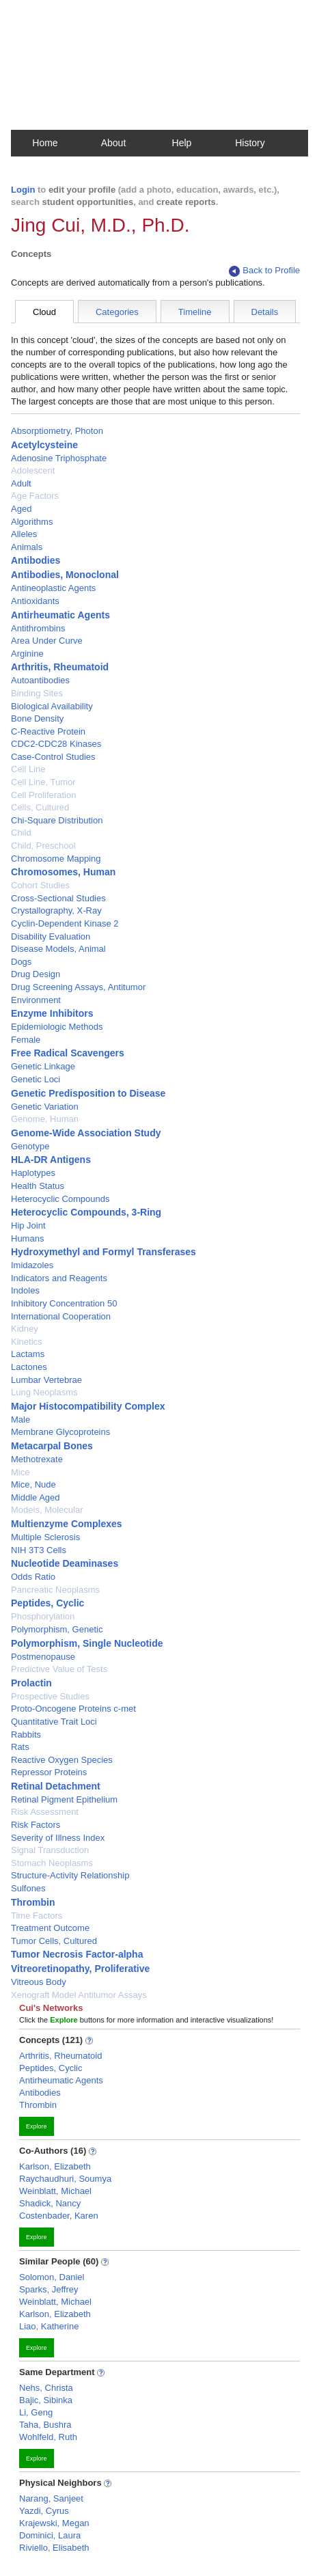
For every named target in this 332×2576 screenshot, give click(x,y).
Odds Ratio (33, 1577)
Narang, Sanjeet (51, 2498)
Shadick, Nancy (50, 2203)
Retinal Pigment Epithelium (64, 1799)
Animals (26, 547)
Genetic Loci (35, 1079)
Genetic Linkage (43, 1066)
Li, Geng (36, 2412)
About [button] (113, 142)
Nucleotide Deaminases (64, 1563)
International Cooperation (61, 1316)
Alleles (24, 534)
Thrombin (33, 1902)
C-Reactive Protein (48, 731)
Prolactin (31, 1682)
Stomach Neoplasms (52, 1863)
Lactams (27, 1354)
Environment (36, 1000)
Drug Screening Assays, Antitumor (78, 987)
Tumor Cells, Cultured (54, 1941)
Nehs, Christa (46, 2388)
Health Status (37, 1186)
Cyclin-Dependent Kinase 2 (65, 923)
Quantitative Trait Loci (54, 1721)
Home (44, 142)
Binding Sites (37, 693)
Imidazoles (32, 1265)
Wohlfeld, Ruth (48, 2437)
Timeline (195, 312)
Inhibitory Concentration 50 (64, 1303)
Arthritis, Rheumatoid (60, 666)
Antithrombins (38, 628)
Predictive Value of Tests (59, 1669)
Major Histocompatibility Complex (88, 1406)
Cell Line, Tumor (43, 782)
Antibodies (35, 560)
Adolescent (33, 470)
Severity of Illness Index (58, 1838)
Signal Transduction (50, 1850)
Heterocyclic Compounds (60, 1199)
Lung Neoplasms (44, 1392)
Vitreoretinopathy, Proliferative (80, 1968)
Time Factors (36, 1915)
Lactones (29, 1367)
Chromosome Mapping (56, 858)
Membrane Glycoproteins (60, 1432)
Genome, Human (45, 1119)
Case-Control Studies (53, 757)
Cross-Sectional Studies (58, 898)
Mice (20, 1472)
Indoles (25, 1290)
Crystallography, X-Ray (56, 910)
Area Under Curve (47, 640)
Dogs (21, 962)
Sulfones (28, 1888)
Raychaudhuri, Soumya (65, 2179)
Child (21, 832)
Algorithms (32, 522)
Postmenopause (43, 1657)
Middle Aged (35, 1497)
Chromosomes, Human (63, 871)
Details (265, 312)
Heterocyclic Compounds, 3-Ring (86, 1212)
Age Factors (35, 496)
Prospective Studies (50, 1696)
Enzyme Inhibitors (52, 1013)
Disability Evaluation (50, 936)
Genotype (30, 1146)
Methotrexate (37, 1459)
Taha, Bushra (45, 2425)
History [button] (250, 142)
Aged (21, 509)
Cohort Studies (40, 885)
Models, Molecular (47, 1510)
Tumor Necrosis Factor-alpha (77, 1954)
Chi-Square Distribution (56, 820)
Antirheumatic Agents (60, 614)
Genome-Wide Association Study (86, 1132)
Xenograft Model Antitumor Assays (79, 1995)
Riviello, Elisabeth (54, 2548)
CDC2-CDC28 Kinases (56, 744)
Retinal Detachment (55, 1786)
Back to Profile (264, 271)
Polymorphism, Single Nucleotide (87, 1643)
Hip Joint (28, 1225)
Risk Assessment (45, 1812)
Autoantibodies (40, 680)
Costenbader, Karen (58, 2215)
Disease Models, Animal (58, 949)
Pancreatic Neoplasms (55, 1590)
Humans (27, 1238)
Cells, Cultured (40, 807)
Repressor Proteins (49, 1772)
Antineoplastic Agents (53, 588)
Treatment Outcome (50, 1928)
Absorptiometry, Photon (57, 431)
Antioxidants (35, 601)
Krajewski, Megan (54, 2523)
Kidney (24, 1329)
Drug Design (35, 974)
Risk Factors (35, 1825)
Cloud (44, 312)
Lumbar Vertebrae (46, 1380)
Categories (117, 312)
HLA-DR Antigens (51, 1159)
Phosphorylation (42, 1616)
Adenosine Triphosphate (59, 458)
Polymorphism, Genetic (56, 1629)
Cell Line (28, 769)
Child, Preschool (43, 845)
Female (25, 1039)
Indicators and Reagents (59, 1278)
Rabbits (26, 1734)
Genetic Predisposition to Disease (88, 1093)
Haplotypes (33, 1173)
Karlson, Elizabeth (55, 2166)
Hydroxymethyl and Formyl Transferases (103, 1251)
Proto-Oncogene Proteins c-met (73, 1708)
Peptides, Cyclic (47, 1603)
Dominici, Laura (50, 2535)
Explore (36, 2126)
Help (182, 142)
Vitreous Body (38, 1982)
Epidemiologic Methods (56, 1027)
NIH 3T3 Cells (38, 1550)
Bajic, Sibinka (45, 2400)
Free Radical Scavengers (67, 1052)
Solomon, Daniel (51, 2277)
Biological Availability (52, 706)
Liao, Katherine (49, 2326)
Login (23, 189)
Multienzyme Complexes (66, 1523)
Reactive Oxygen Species (62, 1760)
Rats (20, 1747)
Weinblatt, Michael (55, 2191)
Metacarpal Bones (52, 1445)
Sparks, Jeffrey (48, 2289)
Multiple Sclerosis (45, 1537)
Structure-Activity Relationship (70, 1875)
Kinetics (26, 1342)
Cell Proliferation (43, 795)
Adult (21, 483)
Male (20, 1419)
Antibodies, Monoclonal (65, 574)
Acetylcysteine (44, 444)
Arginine (27, 653)
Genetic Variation (45, 1106)
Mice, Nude (33, 1484)
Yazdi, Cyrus (44, 2511)
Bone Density (37, 718)
